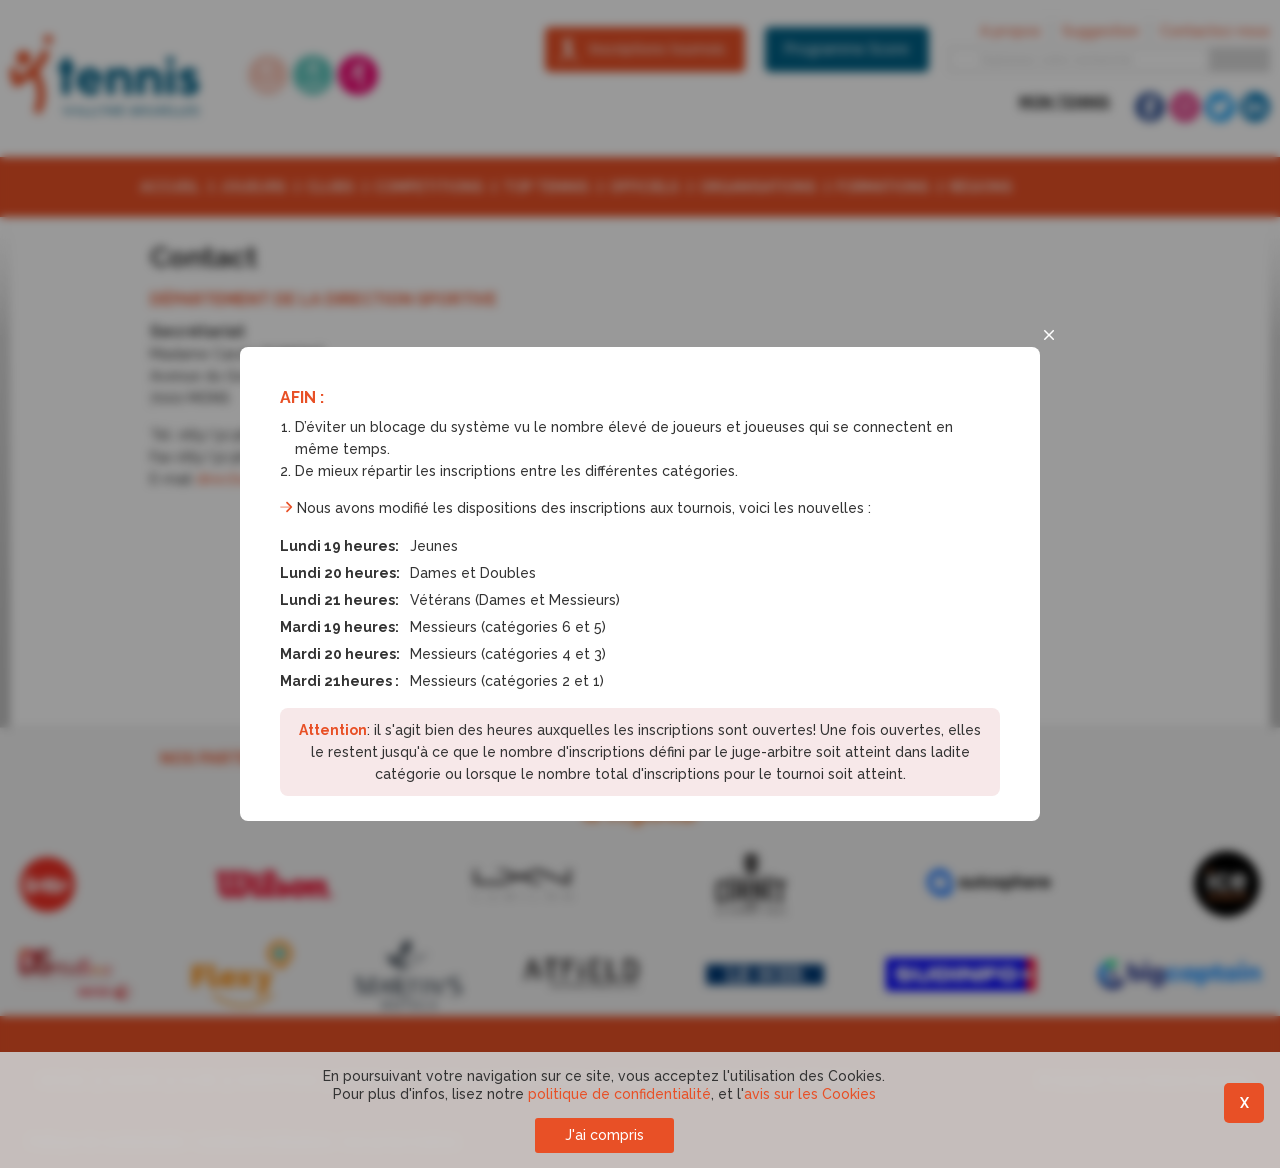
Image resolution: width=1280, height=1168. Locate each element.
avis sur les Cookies (810, 1094)
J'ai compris (604, 1135)
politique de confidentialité (619, 1094)
